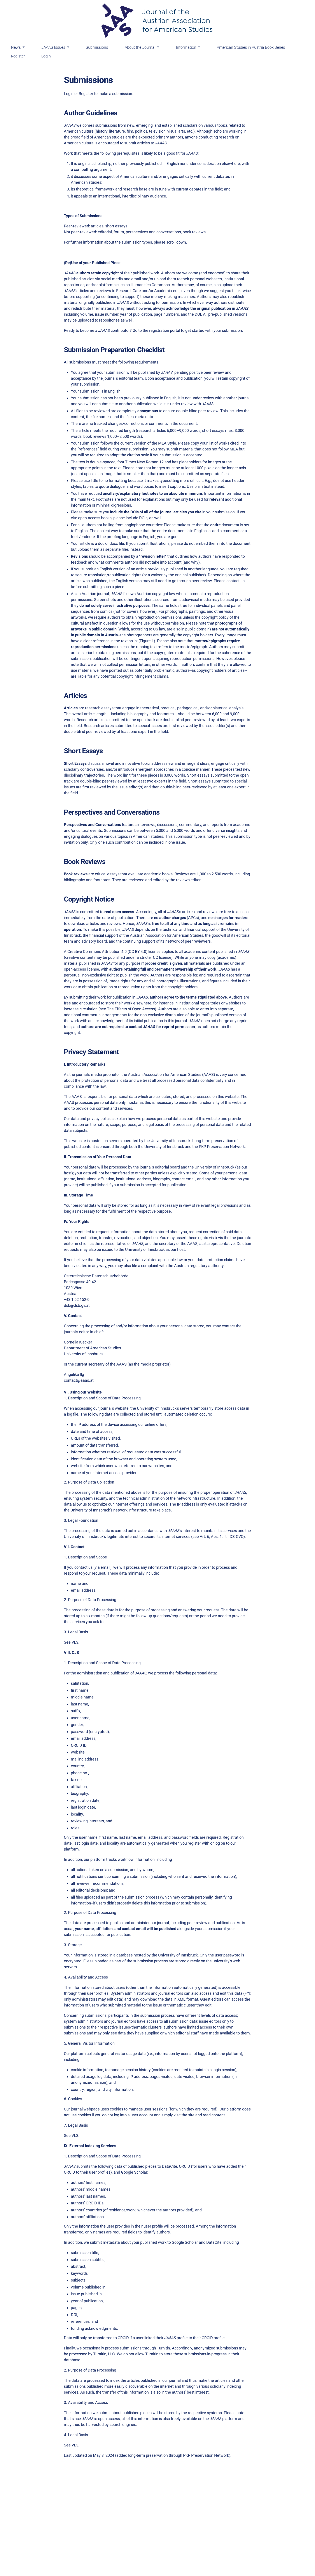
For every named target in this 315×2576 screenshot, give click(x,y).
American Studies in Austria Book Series (251, 47)
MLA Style (167, 443)
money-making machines (173, 296)
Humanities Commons (150, 284)
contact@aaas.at (79, 1380)
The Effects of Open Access (131, 1009)
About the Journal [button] (140, 47)
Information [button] (186, 47)
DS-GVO (236, 1536)
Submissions (97, 47)
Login (46, 56)
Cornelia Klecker (78, 1342)
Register (18, 56)
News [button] (16, 47)
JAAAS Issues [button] (53, 47)
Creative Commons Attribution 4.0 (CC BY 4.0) (107, 951)
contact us (235, 580)
